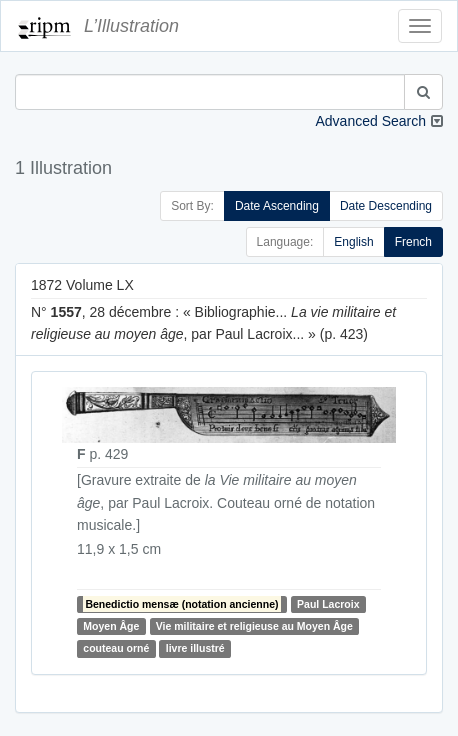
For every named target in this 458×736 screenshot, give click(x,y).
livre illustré (195, 649)
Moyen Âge (111, 626)
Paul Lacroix (328, 604)
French (413, 242)
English (353, 242)
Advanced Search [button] (370, 121)
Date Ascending (277, 206)
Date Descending (386, 206)
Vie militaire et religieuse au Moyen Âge (254, 626)
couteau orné (116, 649)
